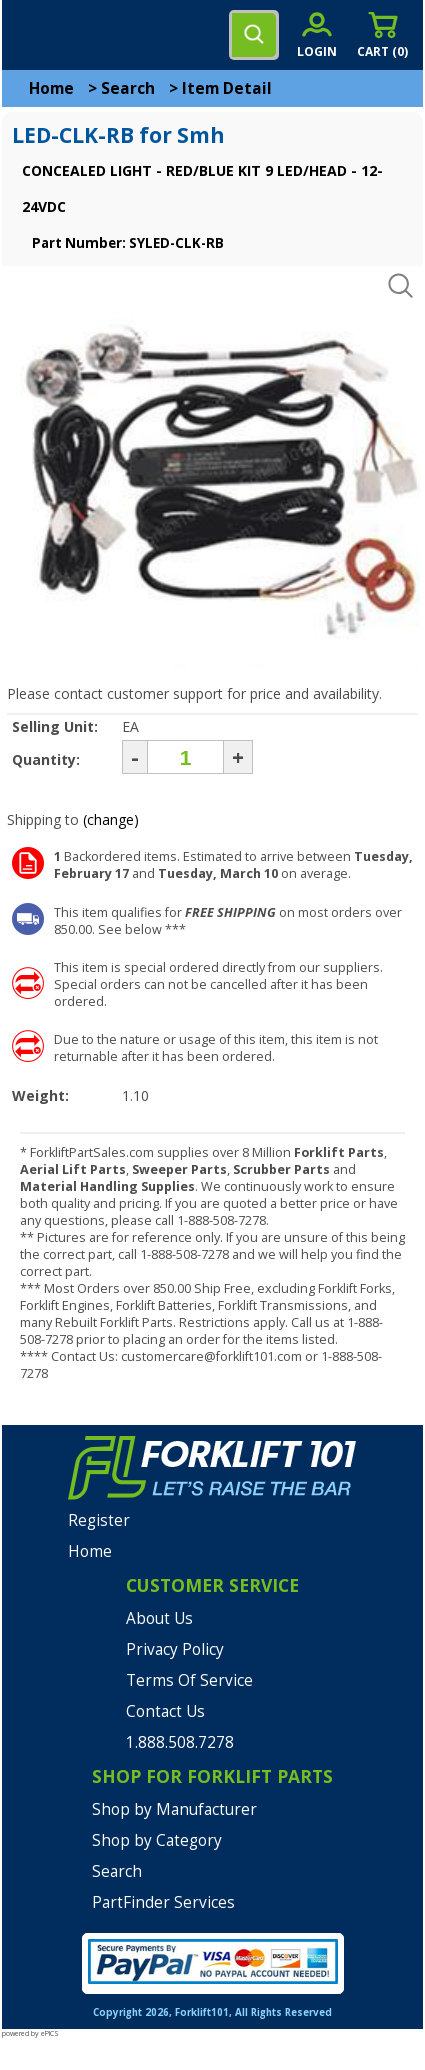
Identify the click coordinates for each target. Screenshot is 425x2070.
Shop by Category (157, 1840)
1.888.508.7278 (180, 1742)
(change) (111, 819)
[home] (97, 35)
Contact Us (165, 1711)
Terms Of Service (189, 1680)
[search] (254, 35)
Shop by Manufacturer (174, 1809)
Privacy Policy (175, 1649)
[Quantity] (185, 757)
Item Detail (227, 88)
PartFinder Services (163, 1902)
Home (51, 88)
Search (128, 88)
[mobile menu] (32, 35)
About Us (159, 1618)
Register (99, 1520)
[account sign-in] (317, 34)
